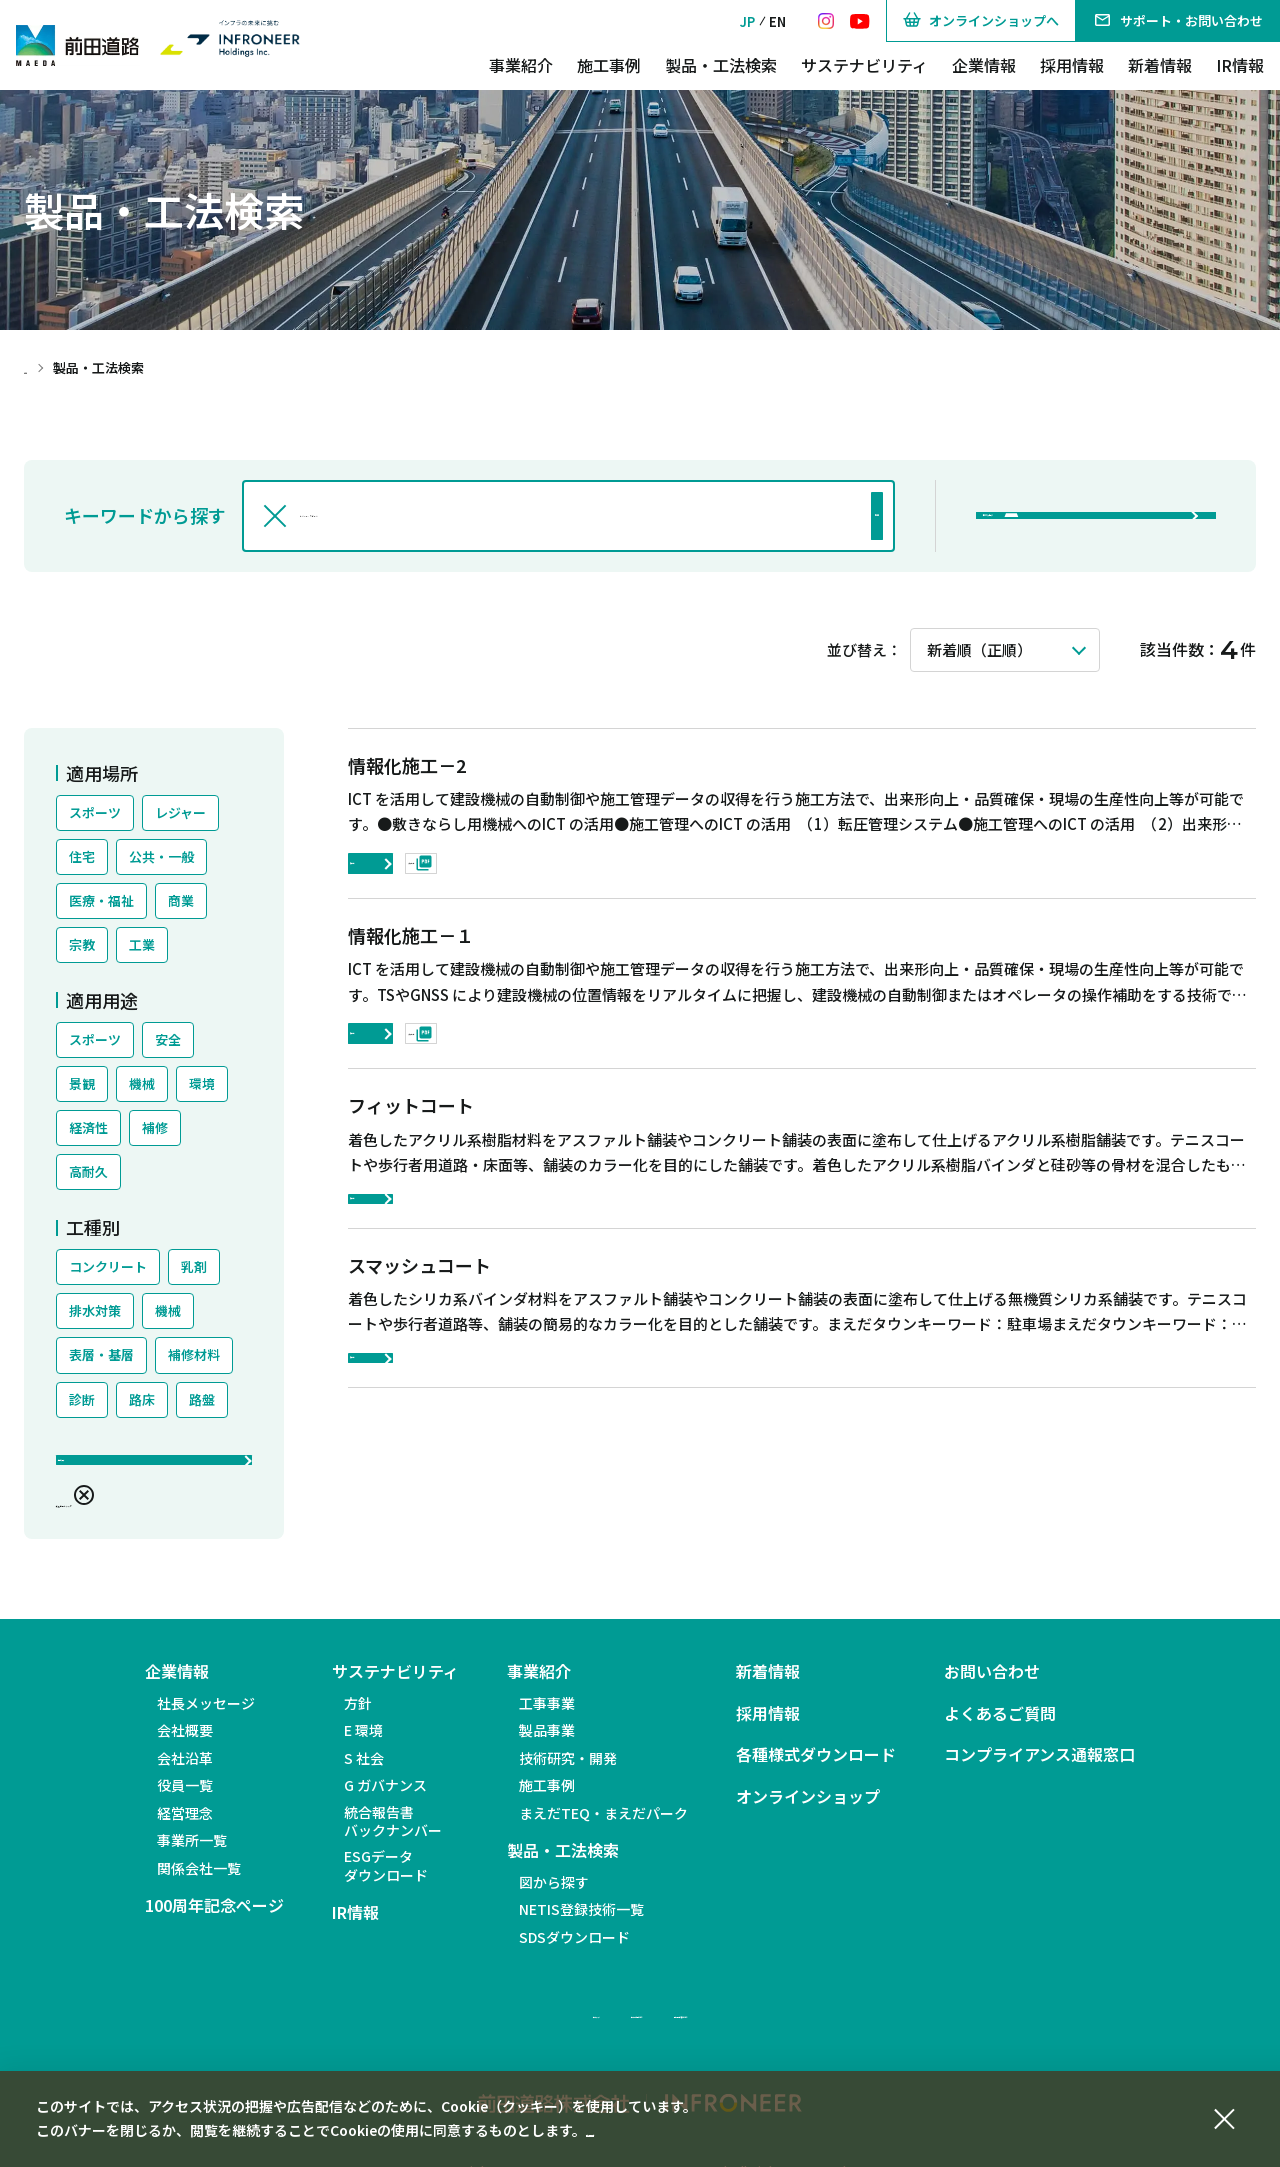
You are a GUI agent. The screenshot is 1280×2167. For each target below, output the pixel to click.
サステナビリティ (864, 65)
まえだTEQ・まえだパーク (603, 1827)
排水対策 (95, 1310)
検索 (823, 516)
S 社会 (364, 1772)
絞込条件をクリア (128, 1510)
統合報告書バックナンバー (393, 1835)
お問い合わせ (992, 1686)
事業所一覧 (192, 1855)
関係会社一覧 (199, 1882)
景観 (82, 1083)
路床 (142, 1399)
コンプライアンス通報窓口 (1039, 1769)
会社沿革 (185, 1772)
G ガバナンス (385, 1800)
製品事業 (547, 1745)
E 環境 (363, 1745)
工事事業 (547, 1717)
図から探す (554, 1896)
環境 (202, 1083)
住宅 (82, 856)
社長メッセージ (206, 1717)
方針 (358, 1717)
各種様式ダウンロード (816, 1769)
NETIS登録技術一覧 (581, 1924)
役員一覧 (185, 1800)
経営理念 (185, 1827)
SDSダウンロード (574, 1951)
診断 (82, 1399)
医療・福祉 (101, 900)
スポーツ (95, 812)
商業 (181, 900)
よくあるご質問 (1000, 1727)
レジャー (180, 812)
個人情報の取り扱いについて (791, 2027)
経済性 (88, 1127)
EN (777, 21)
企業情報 (984, 65)
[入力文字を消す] (275, 516)
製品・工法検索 (721, 65)
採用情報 (1072, 65)
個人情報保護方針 (642, 2130)
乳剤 (194, 1266)
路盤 (202, 1399)
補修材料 (194, 1354)
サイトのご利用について (591, 2027)
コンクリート (108, 1266)
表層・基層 (101, 1354)
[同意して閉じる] (1224, 2116)
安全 (168, 1039)
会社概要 (185, 1745)
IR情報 (1240, 65)
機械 (142, 1083)
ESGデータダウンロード (386, 1880)
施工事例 (609, 65)
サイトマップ (440, 2027)
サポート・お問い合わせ (1178, 21)
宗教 (82, 944)
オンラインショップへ (981, 21)
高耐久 (88, 1171)
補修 (155, 1127)
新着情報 (1160, 65)
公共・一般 (161, 856)
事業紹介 (521, 65)
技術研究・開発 (568, 1772)
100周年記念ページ (214, 1920)
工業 (142, 944)
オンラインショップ (808, 1810)
